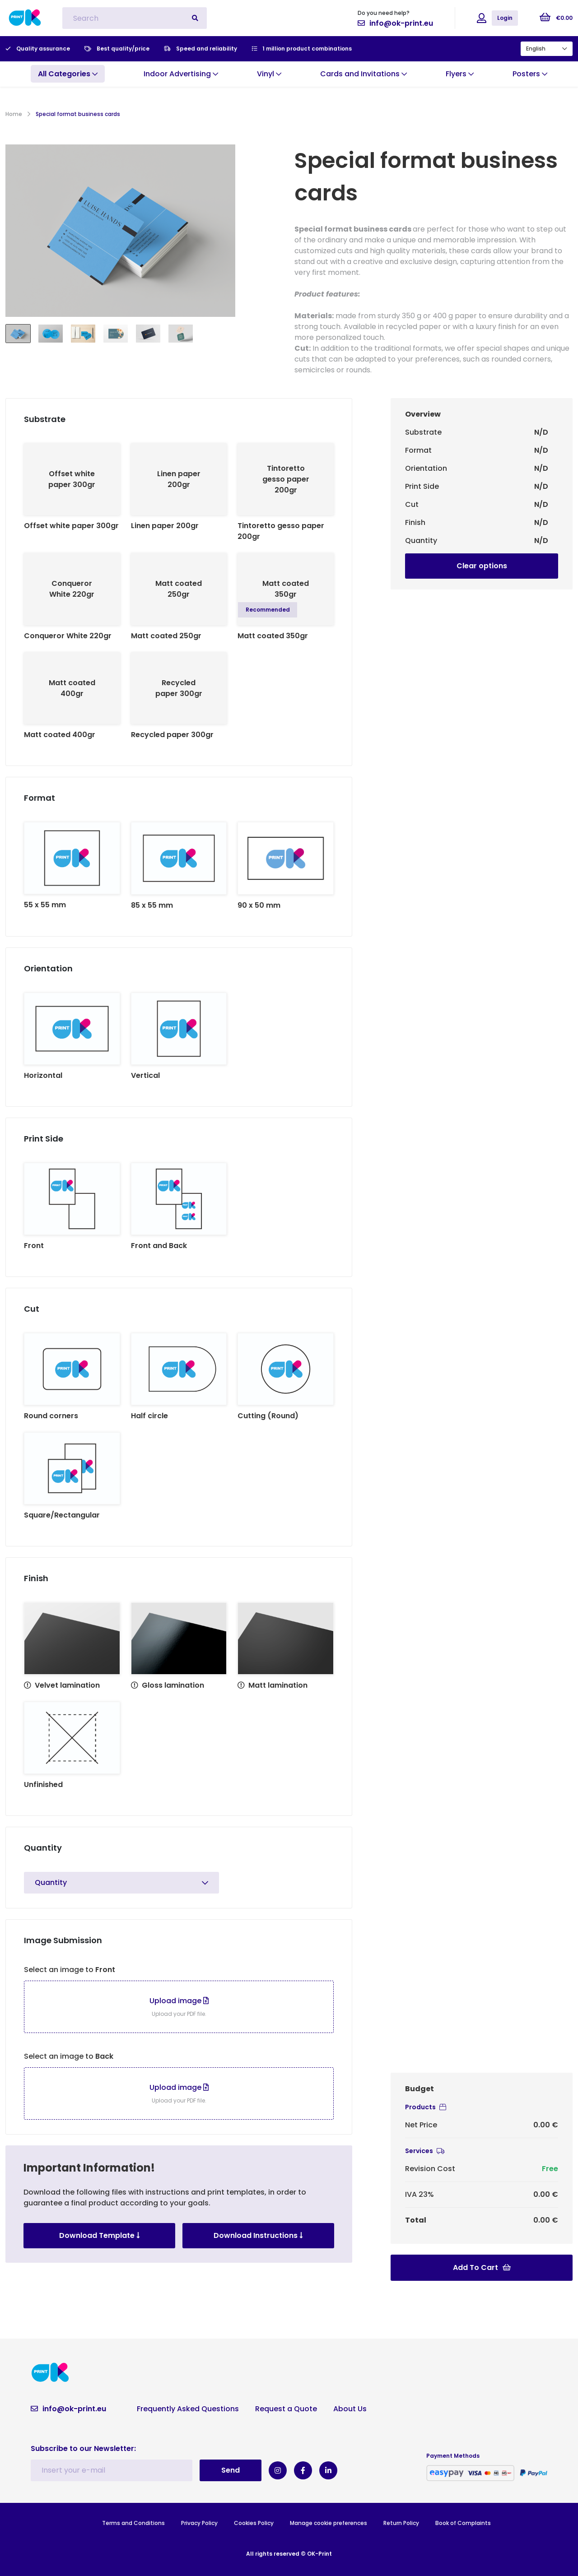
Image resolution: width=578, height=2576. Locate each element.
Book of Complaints (463, 2523)
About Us (350, 2409)
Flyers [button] (460, 74)
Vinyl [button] (269, 74)
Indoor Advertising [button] (181, 74)
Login (505, 18)
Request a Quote (286, 2409)
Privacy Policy (199, 2523)
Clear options (482, 566)
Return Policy (401, 2523)
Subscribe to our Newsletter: (83, 2448)
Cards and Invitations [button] (363, 74)
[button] (68, 74)
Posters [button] (530, 74)
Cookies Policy (254, 2523)
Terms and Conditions (133, 2523)
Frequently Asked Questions (188, 2409)
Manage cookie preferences (328, 2523)
